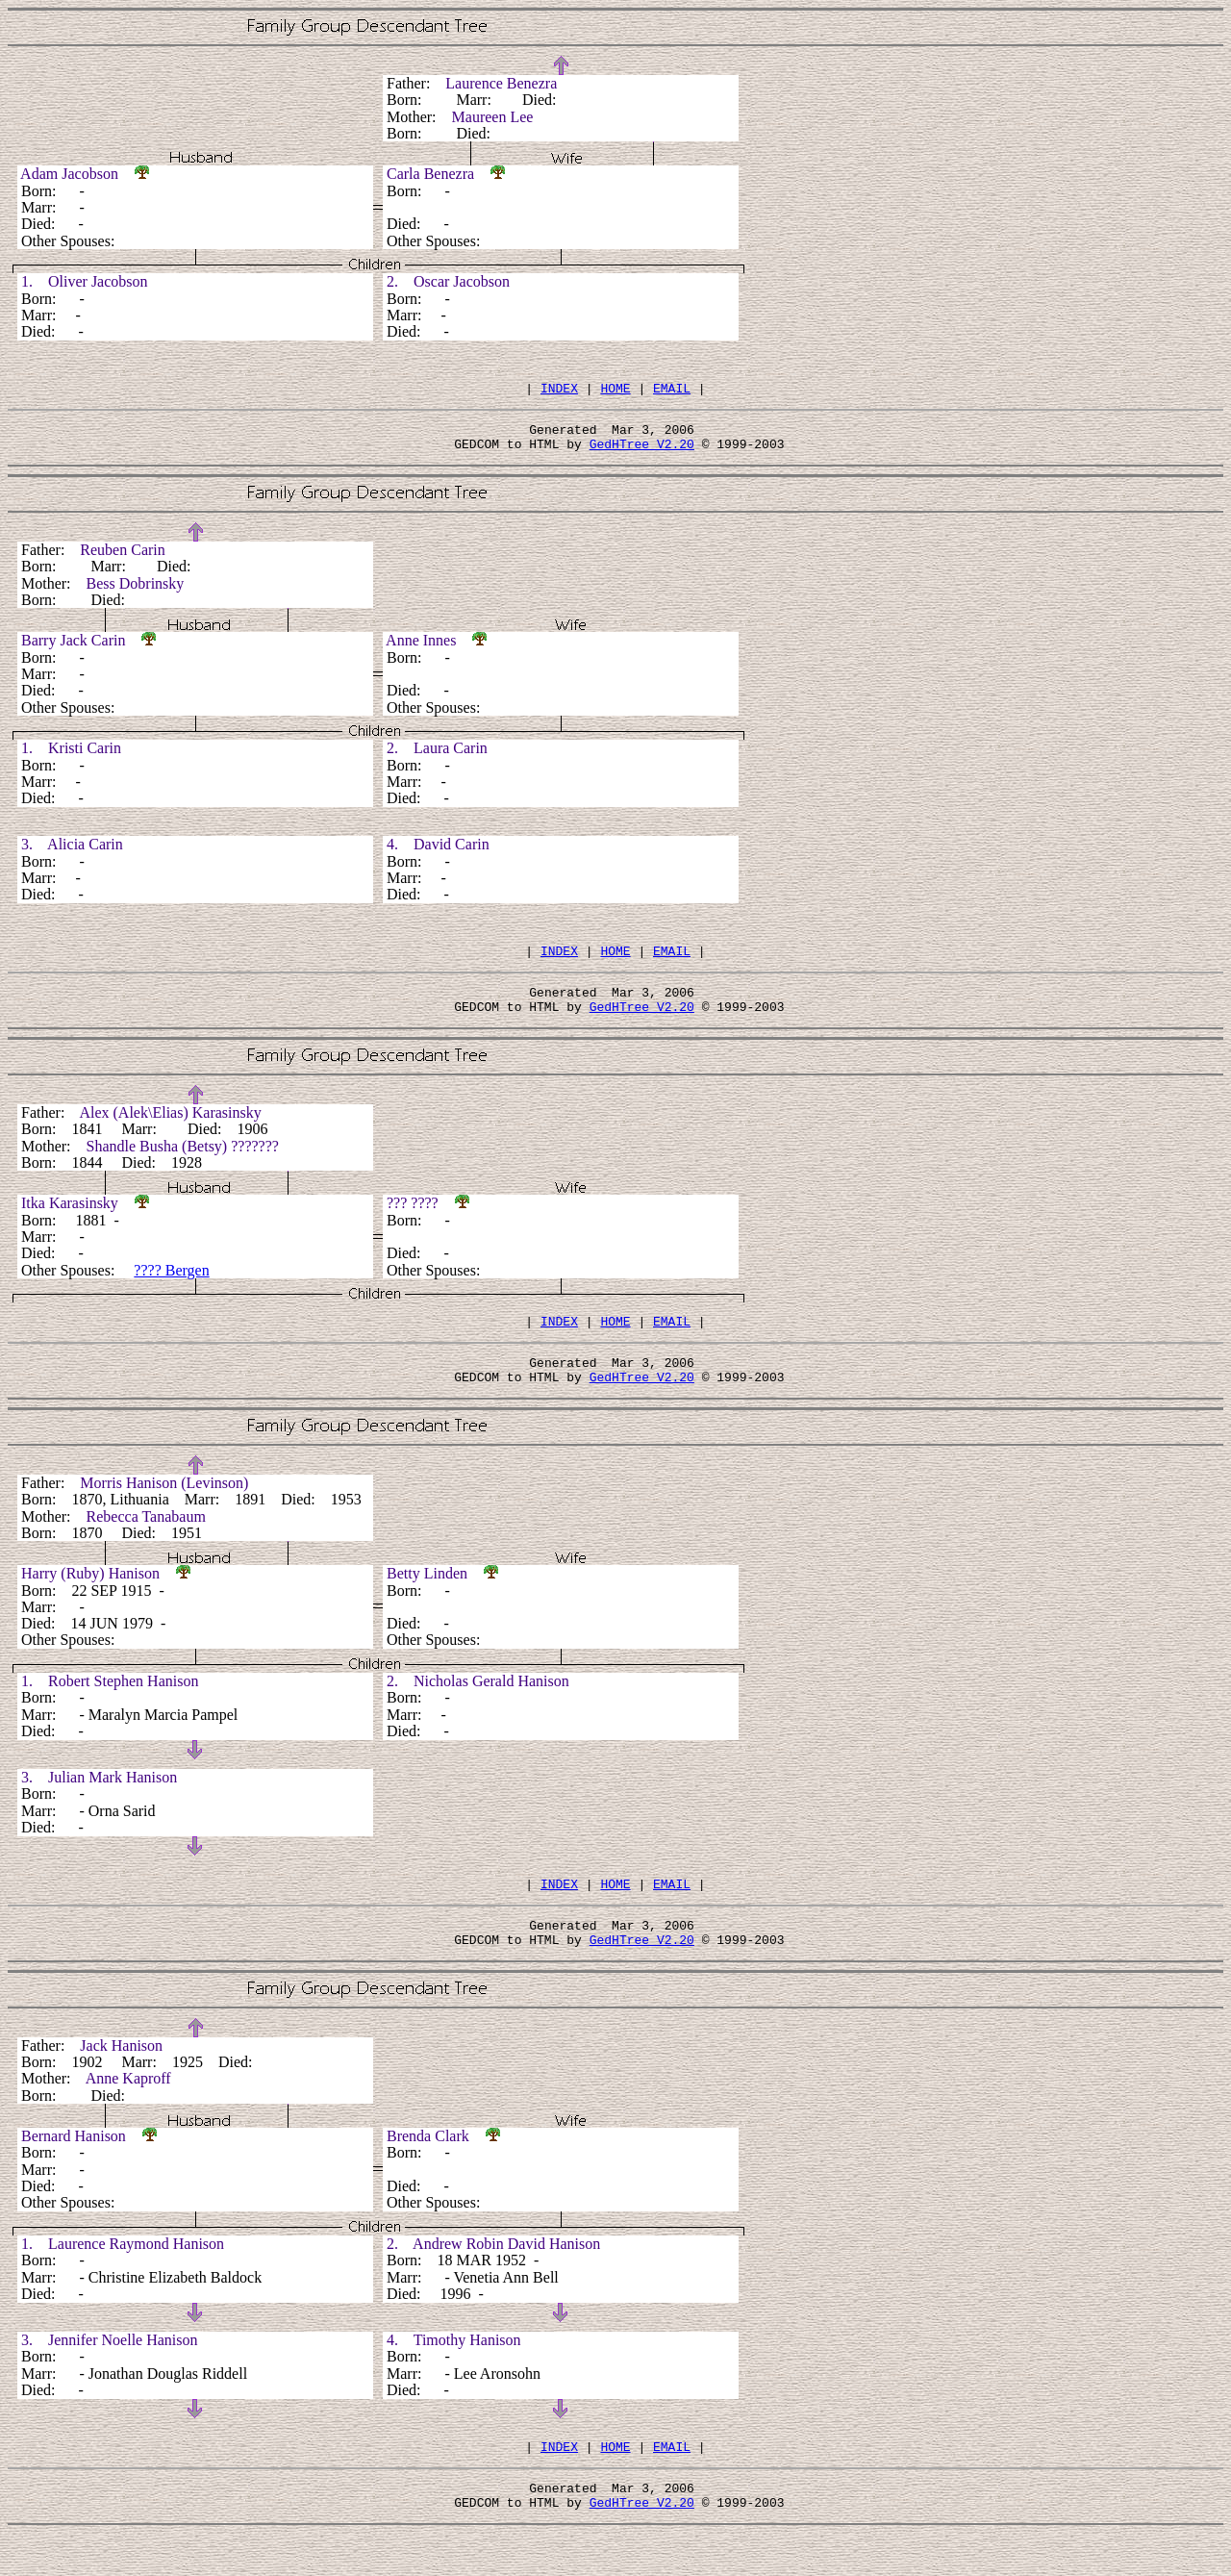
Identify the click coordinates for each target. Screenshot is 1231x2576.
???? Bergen (171, 1287)
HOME (615, 390)
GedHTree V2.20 (642, 452)
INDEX (559, 390)
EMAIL (672, 390)
